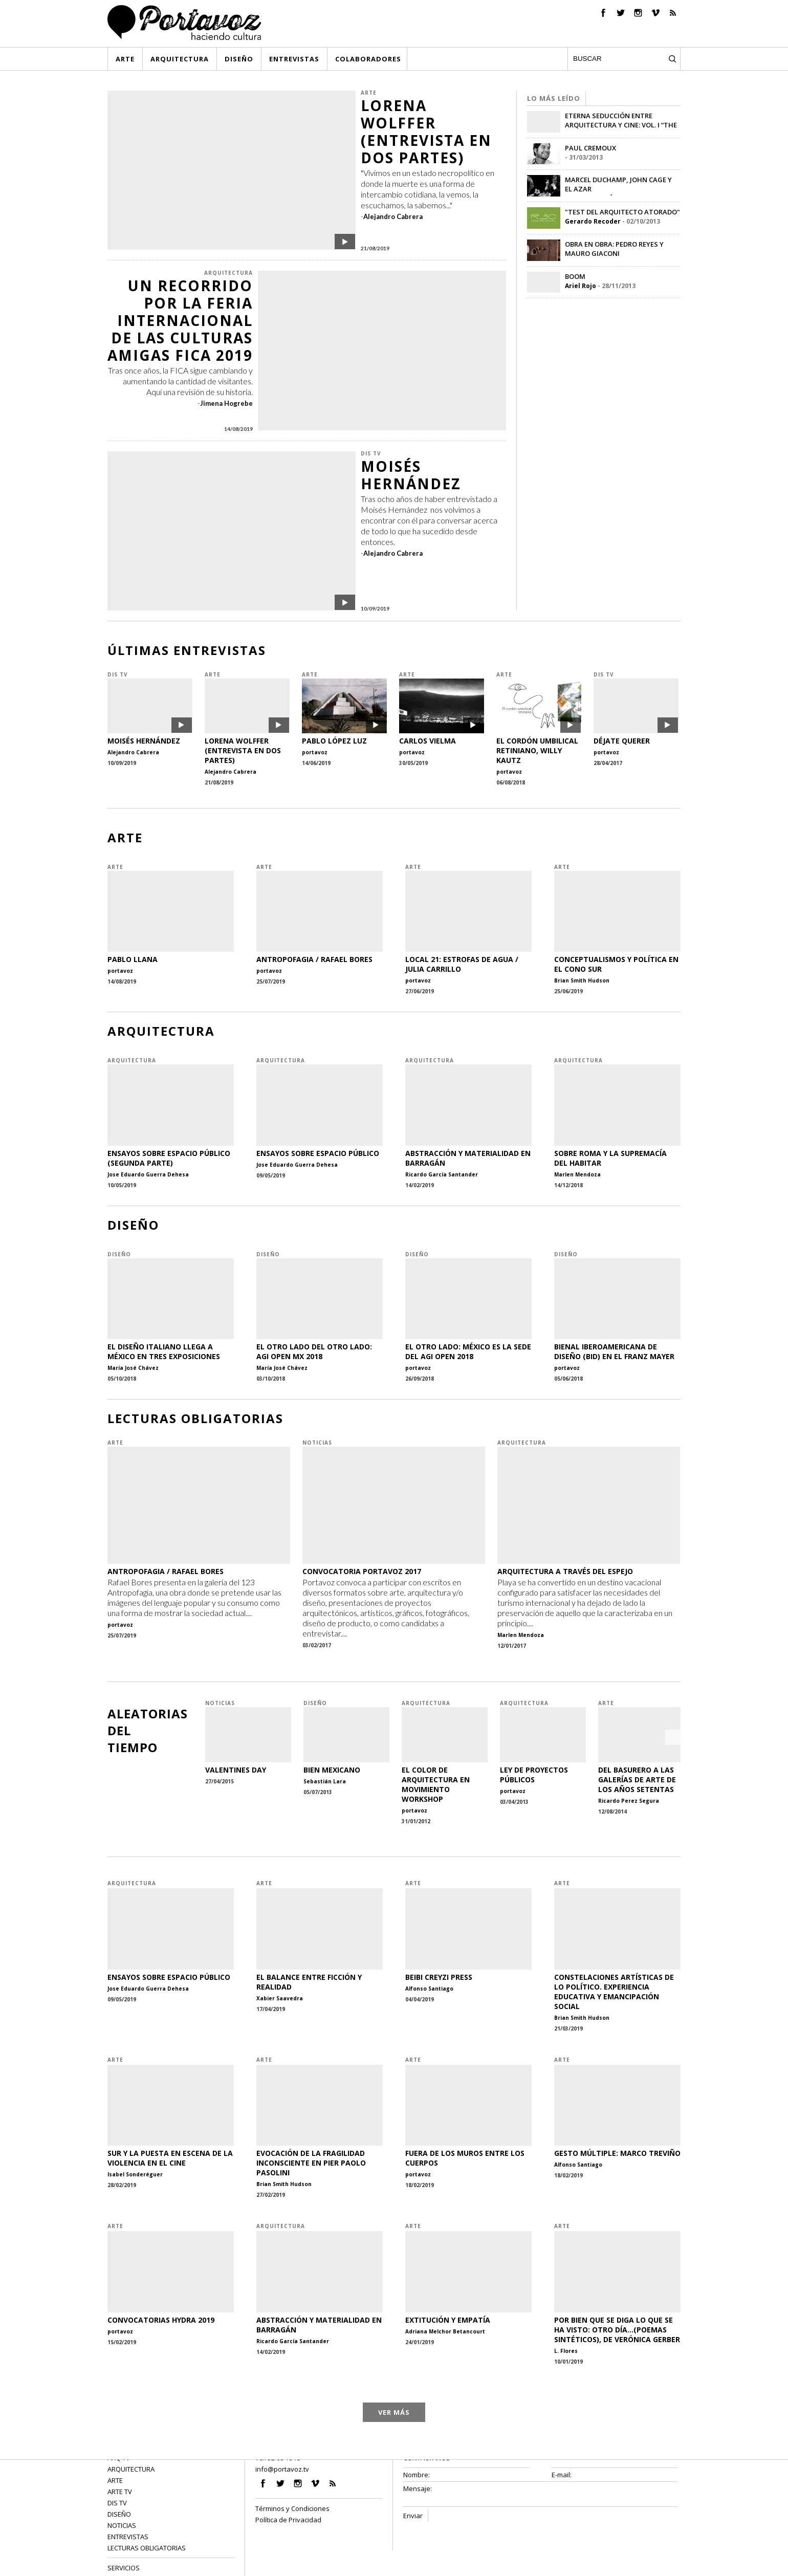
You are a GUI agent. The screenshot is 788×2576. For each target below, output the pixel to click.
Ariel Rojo (580, 285)
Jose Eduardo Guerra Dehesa (148, 1174)
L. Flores (566, 2350)
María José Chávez (133, 1367)
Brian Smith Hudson (581, 980)
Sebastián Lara (324, 1781)
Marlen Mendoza (577, 1174)
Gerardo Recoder (593, 221)
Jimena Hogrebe (226, 403)
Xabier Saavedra (279, 1998)
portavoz (314, 752)
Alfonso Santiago (429, 1988)
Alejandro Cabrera (393, 216)
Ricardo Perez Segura (628, 1800)
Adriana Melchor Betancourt (445, 2331)
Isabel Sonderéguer (135, 2174)
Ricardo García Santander (441, 1174)
